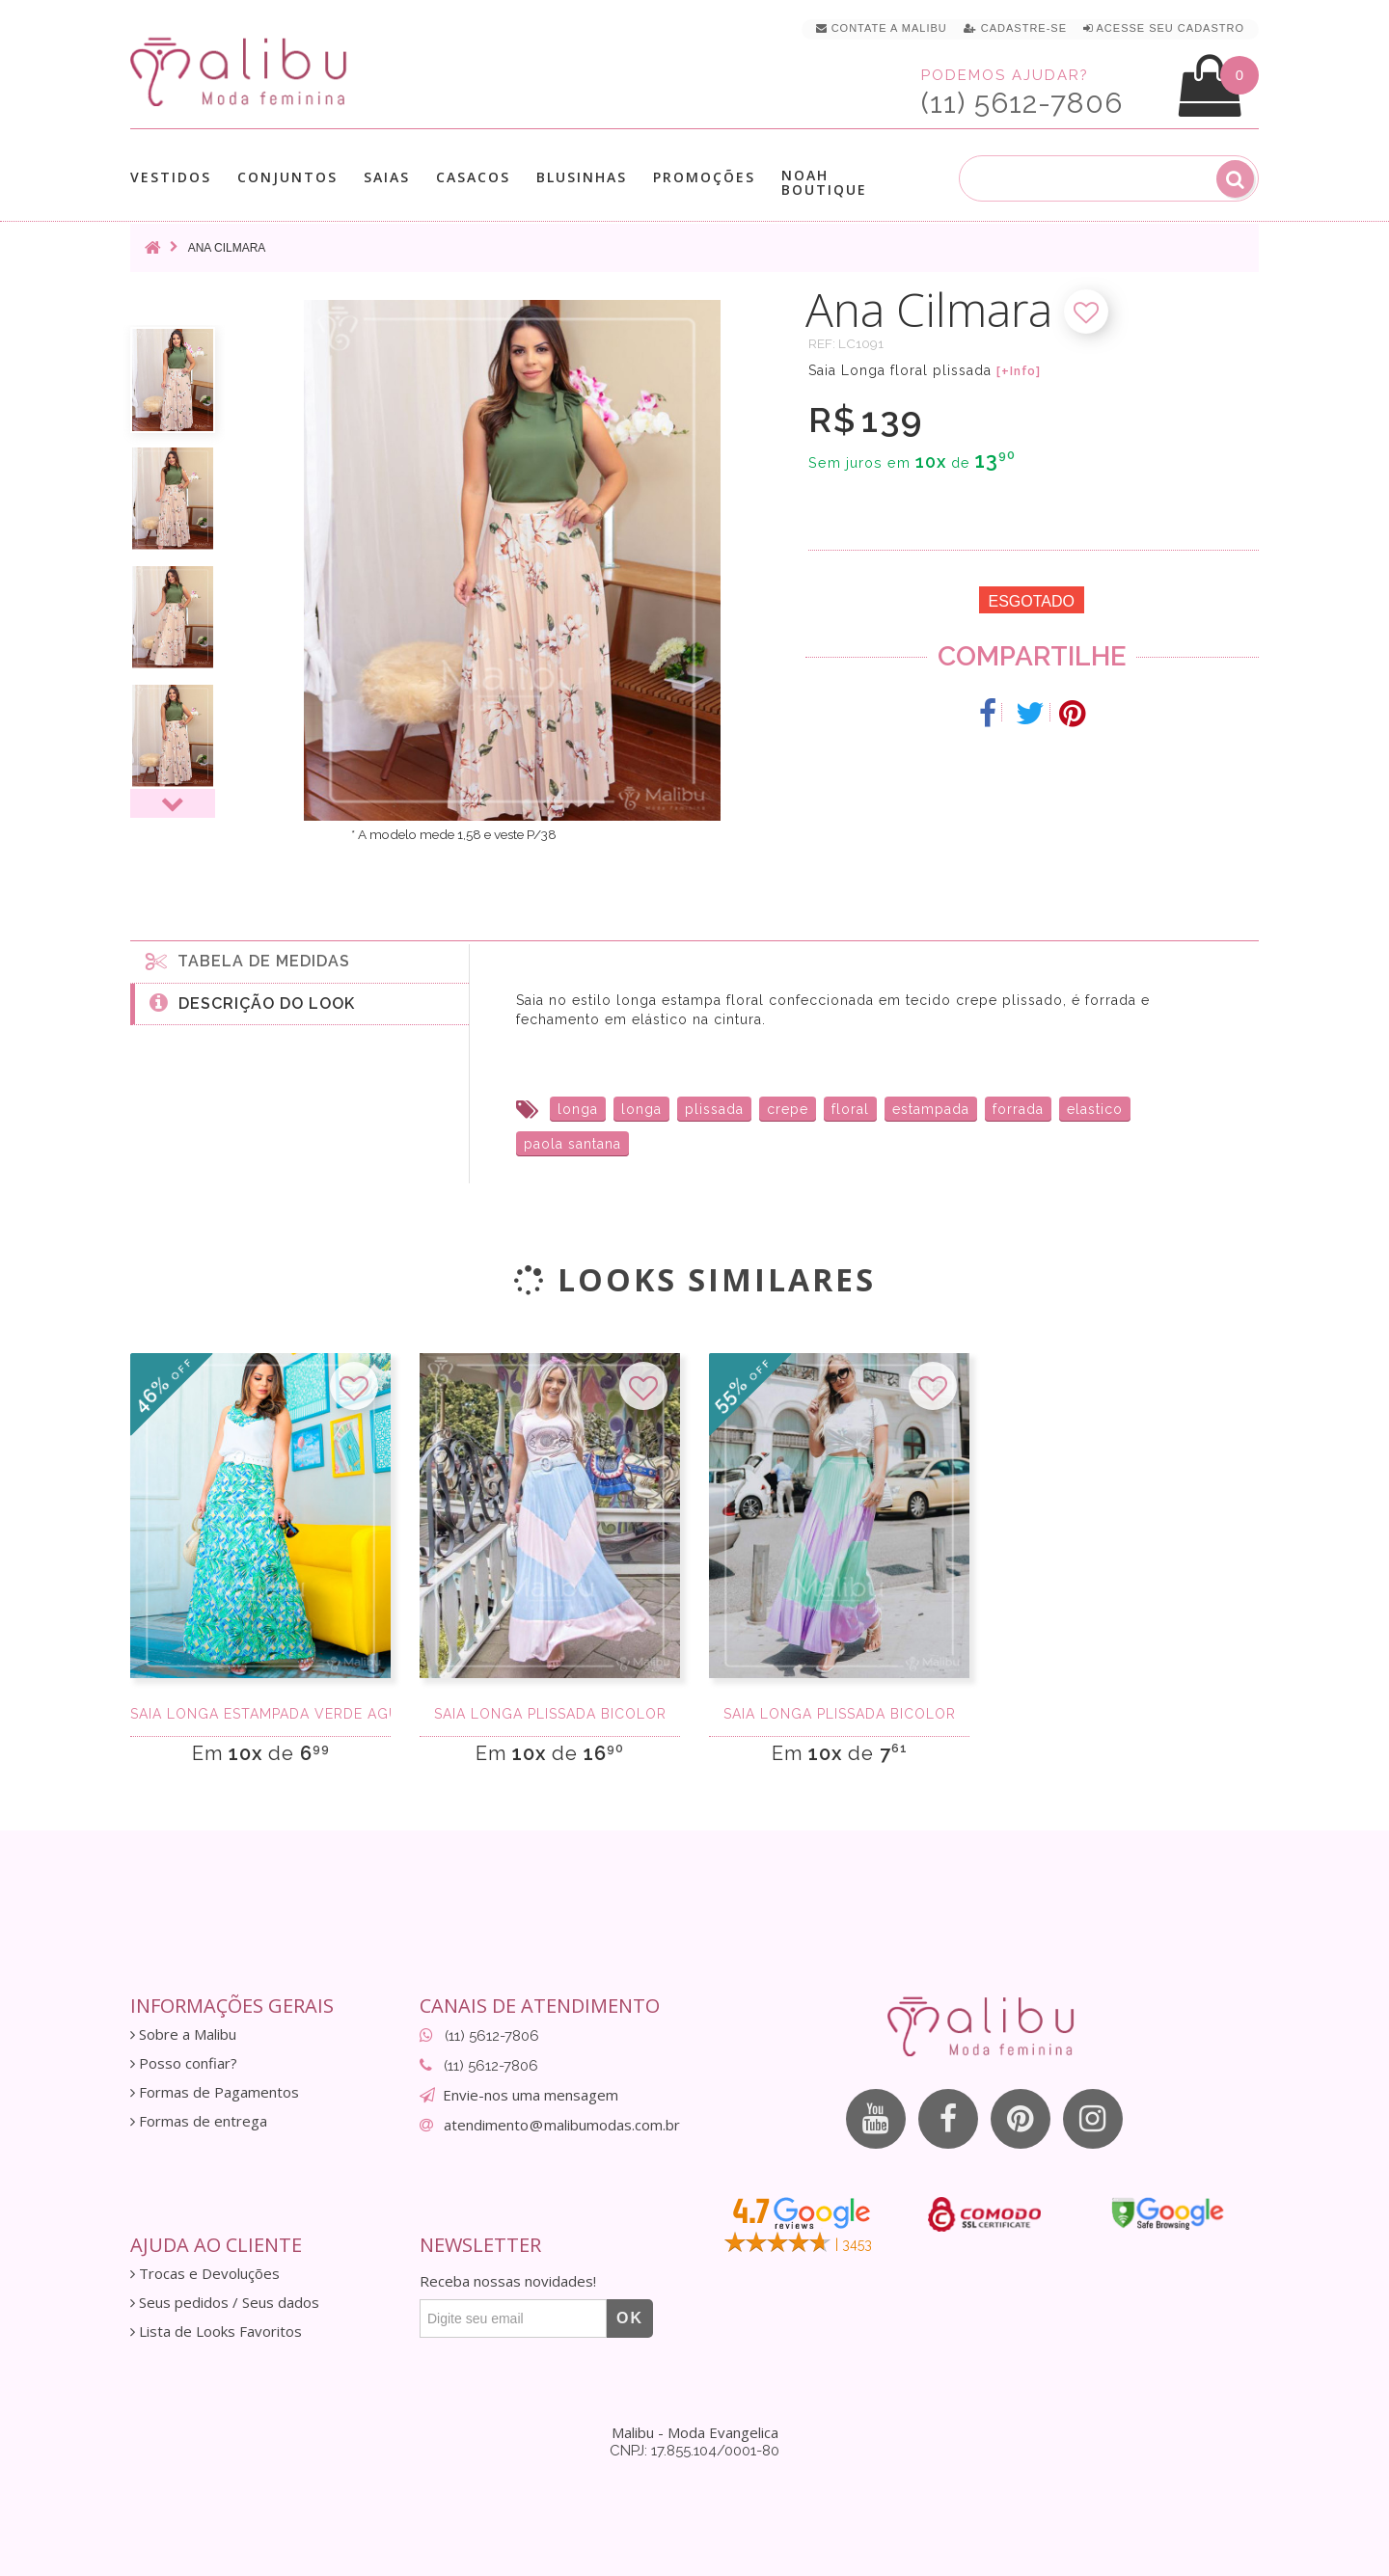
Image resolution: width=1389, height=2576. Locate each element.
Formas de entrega (198, 2121)
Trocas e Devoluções (205, 2273)
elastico (1095, 1109)
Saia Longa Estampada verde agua (260, 1714)
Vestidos (170, 177)
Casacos (473, 177)
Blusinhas (581, 177)
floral (850, 1109)
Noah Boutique (824, 182)
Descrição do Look (252, 1002)
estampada (930, 1109)
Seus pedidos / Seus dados (224, 2302)
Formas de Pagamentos (214, 2092)
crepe (787, 1109)
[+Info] (1018, 371)
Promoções (704, 177)
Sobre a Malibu (183, 2034)
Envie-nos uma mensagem (530, 2094)
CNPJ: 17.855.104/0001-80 (694, 2450)
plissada (714, 1109)
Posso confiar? (183, 2063)
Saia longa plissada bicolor (550, 1714)
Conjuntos (287, 177)
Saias (387, 177)
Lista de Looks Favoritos (216, 2331)
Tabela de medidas (248, 960)
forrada (1018, 1109)
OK (629, 2318)
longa (578, 1109)
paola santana (572, 1144)
